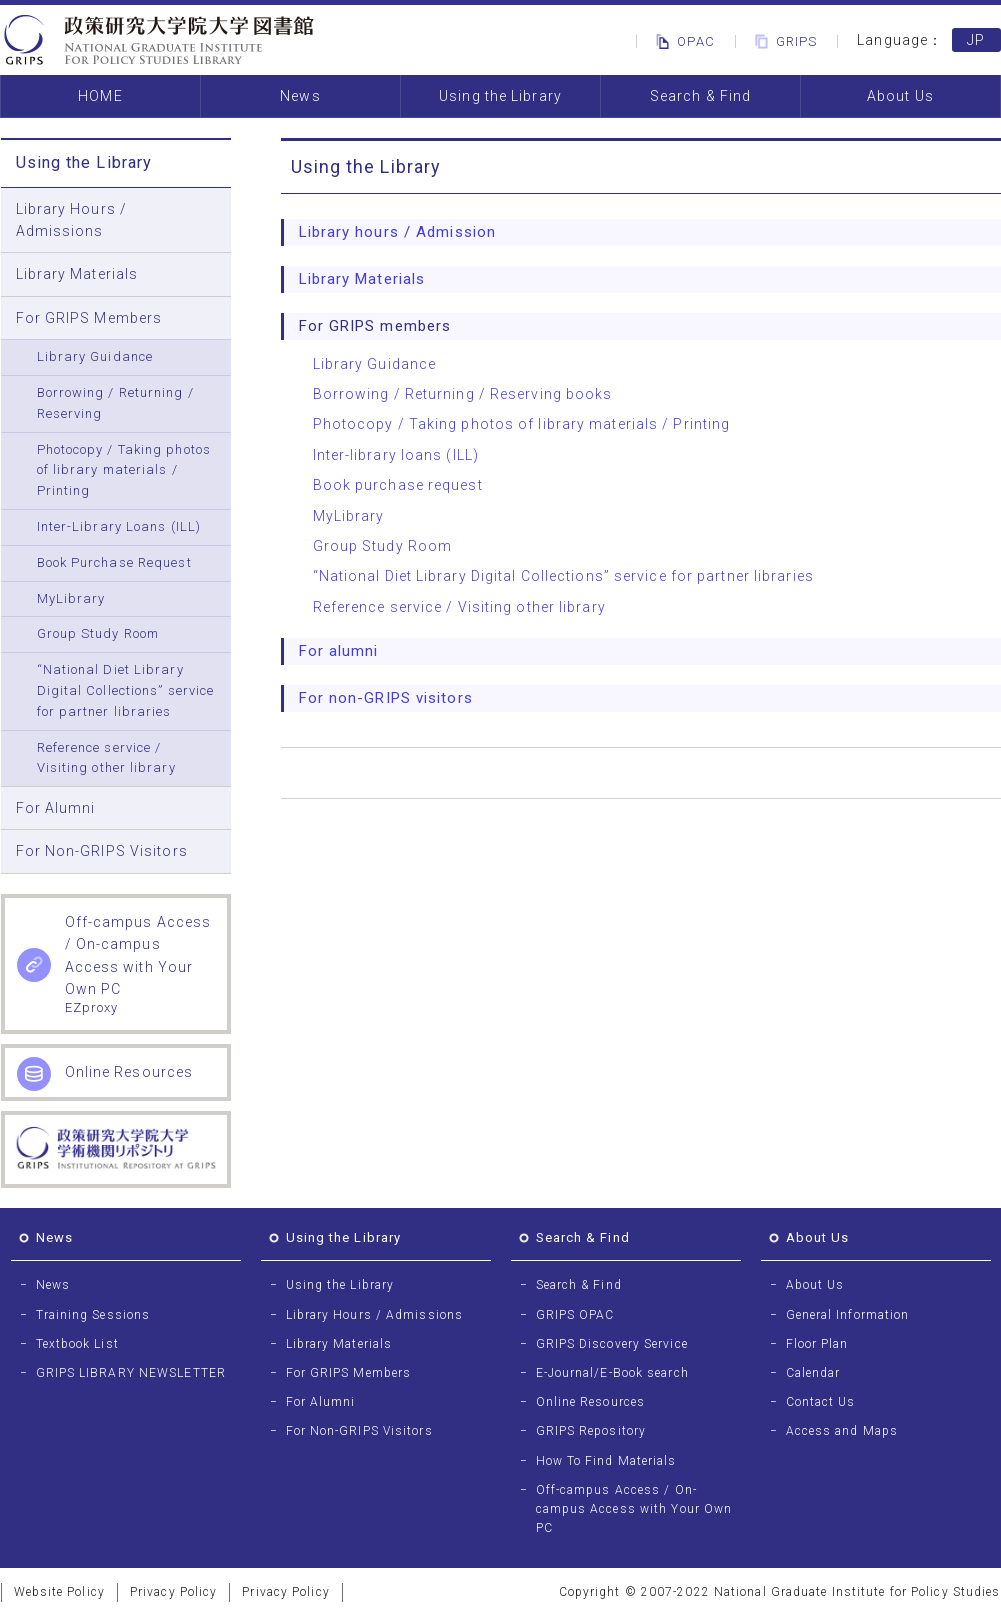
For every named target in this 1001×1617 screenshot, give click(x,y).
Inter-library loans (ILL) (396, 455)
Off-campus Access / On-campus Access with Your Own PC (634, 1509)
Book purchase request (398, 485)
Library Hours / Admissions (72, 220)
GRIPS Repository (591, 1431)
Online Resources (591, 1402)
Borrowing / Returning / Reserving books (463, 394)
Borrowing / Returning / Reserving (115, 403)
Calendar (813, 1373)
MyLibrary (71, 598)
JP (976, 40)
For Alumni (56, 808)
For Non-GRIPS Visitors (102, 851)
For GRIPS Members (89, 318)
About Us (900, 96)
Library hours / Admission (398, 232)
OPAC (681, 41)
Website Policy (59, 1592)
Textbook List (77, 1344)
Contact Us (821, 1402)
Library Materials (77, 274)
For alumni (339, 651)
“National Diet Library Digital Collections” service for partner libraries (126, 690)
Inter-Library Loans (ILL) (119, 526)
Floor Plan (817, 1344)
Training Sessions (93, 1315)
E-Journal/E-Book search (612, 1373)
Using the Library (500, 96)
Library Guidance (95, 356)
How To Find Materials (606, 1461)
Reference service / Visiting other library (106, 758)
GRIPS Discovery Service (612, 1344)
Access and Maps (842, 1431)
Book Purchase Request (114, 562)
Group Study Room (98, 633)
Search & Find (700, 96)
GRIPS (783, 41)
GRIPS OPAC (575, 1315)
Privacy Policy (173, 1592)
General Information (848, 1315)
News (300, 96)
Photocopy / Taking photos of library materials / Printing (124, 470)
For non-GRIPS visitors (386, 698)
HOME (100, 96)
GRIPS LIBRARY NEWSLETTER (131, 1373)
